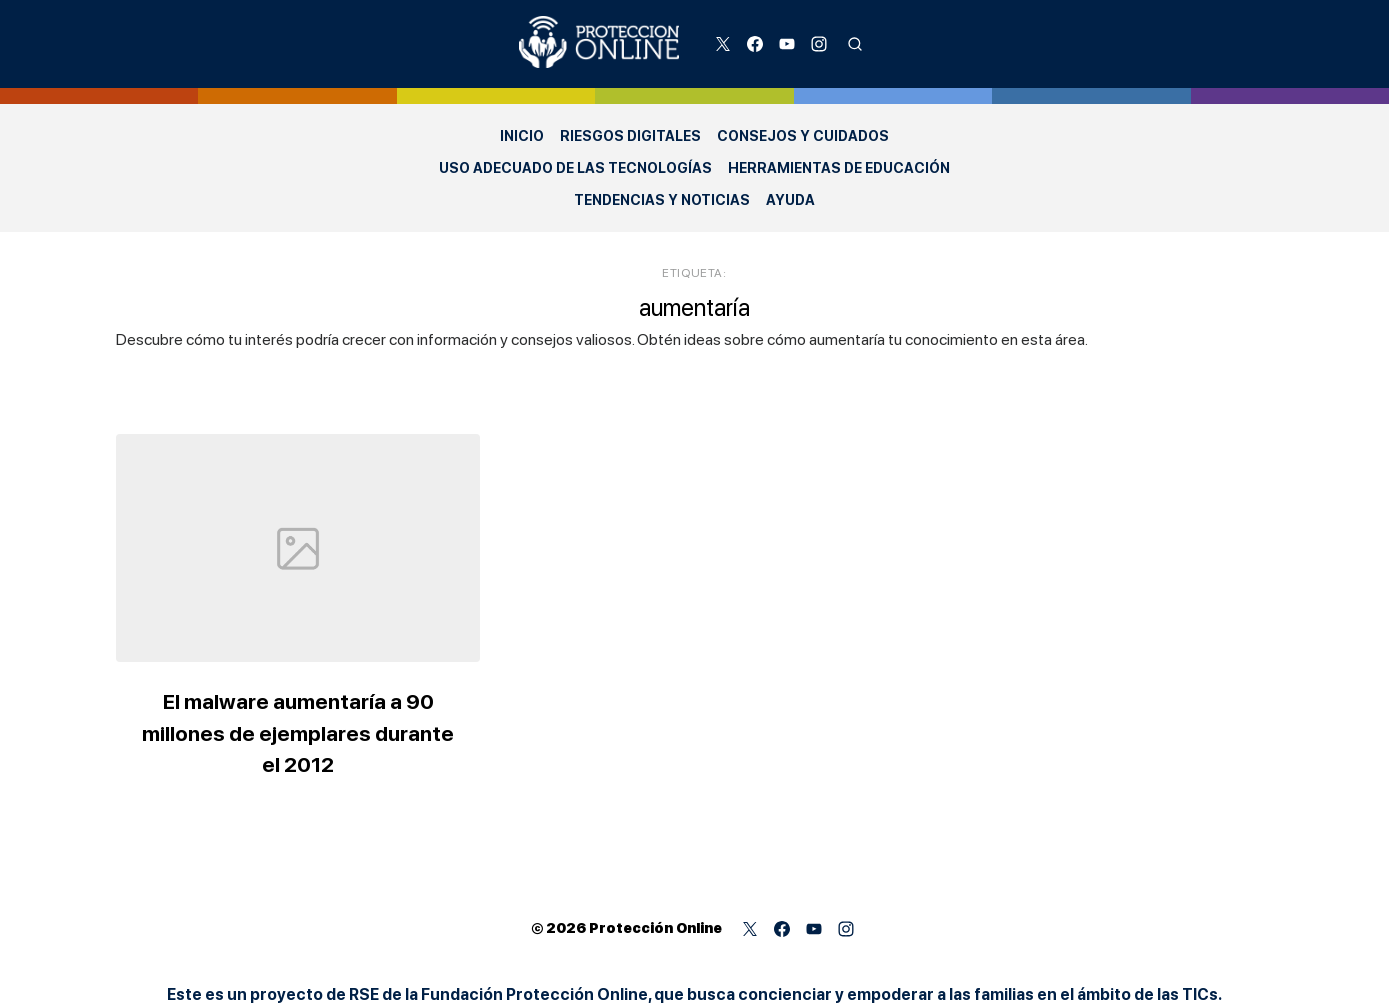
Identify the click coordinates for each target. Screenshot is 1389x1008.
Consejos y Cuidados (803, 136)
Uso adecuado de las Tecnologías (575, 168)
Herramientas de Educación (839, 168)
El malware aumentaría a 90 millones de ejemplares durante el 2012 (299, 733)
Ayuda (790, 200)
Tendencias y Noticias (662, 200)
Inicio (522, 136)
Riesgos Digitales (630, 136)
